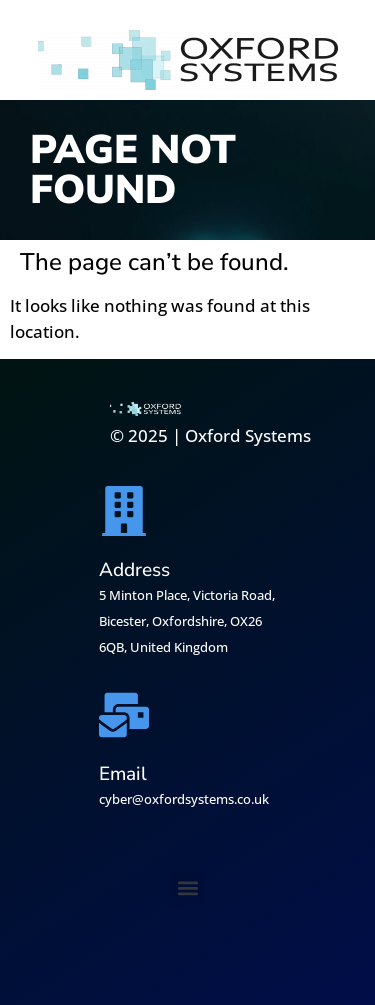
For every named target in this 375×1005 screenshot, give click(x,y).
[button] (187, 888)
